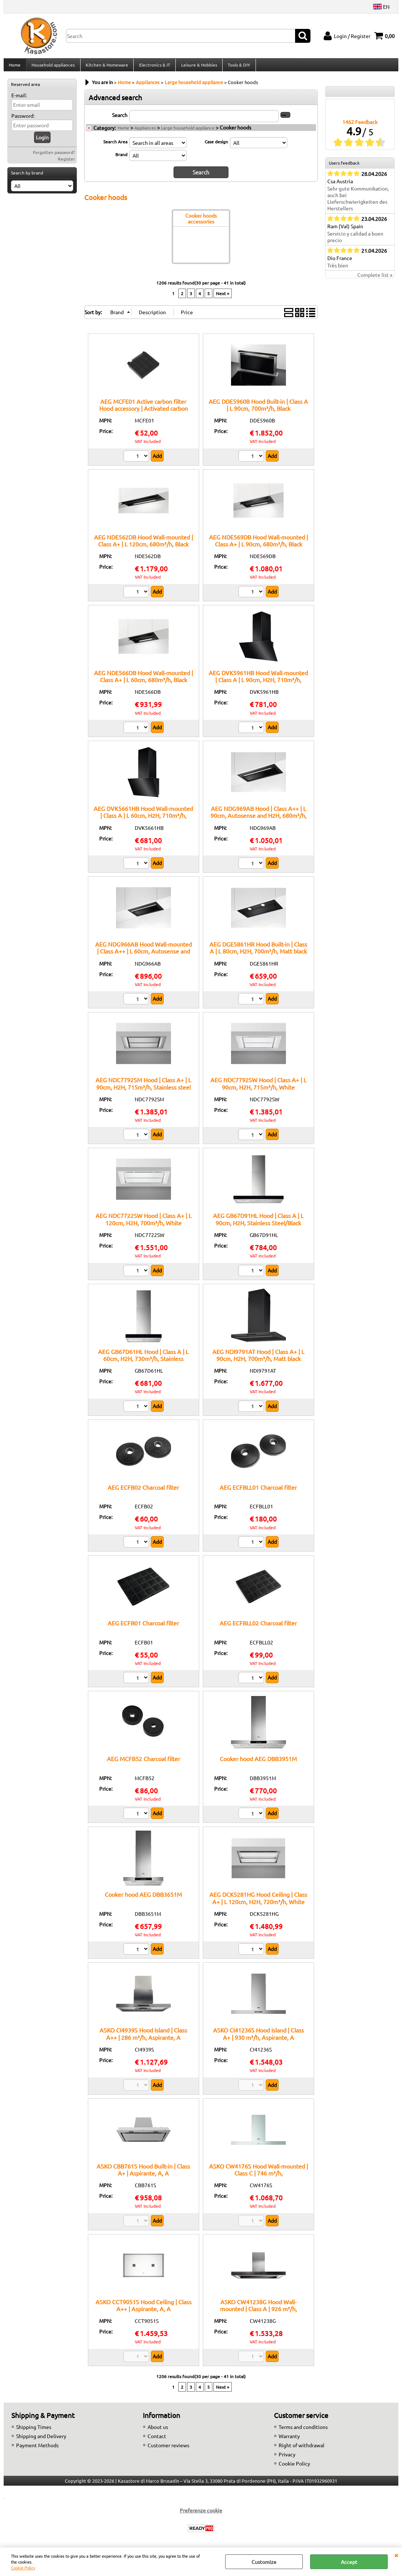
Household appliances (52, 67)
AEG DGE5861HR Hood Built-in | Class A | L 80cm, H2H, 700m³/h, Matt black (258, 951)
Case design (216, 145)
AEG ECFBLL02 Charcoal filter (258, 1627)
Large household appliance (188, 132)
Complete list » (374, 279)
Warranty (289, 2440)
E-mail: (19, 99)
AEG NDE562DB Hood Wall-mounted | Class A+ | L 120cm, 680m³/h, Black (143, 544)
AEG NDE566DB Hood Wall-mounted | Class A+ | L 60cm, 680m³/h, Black (143, 680)
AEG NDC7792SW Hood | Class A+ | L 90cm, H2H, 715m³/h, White (258, 1087)
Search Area (115, 145)
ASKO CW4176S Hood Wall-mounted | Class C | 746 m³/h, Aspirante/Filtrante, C (258, 2177)
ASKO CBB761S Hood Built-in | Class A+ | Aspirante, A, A (143, 2173)
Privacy (287, 2458)
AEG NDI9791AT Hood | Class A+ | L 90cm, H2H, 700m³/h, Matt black (258, 1358)
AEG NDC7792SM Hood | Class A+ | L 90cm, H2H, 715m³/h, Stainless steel (143, 1087)
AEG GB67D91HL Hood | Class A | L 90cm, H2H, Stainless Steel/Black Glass (258, 1226)
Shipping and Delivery (41, 2440)
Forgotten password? (54, 156)
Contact (157, 2440)
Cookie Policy (23, 2568)
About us (158, 2431)
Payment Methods (37, 2449)
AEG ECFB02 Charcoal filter (143, 1491)
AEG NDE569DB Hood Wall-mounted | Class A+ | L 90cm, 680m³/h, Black (258, 544)
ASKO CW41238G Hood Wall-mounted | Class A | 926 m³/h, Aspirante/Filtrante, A (258, 2312)
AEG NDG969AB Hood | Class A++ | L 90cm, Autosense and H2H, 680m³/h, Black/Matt (258, 819)
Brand (121, 158)
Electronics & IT (153, 67)
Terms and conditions (303, 2431)
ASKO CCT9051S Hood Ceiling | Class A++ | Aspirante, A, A (143, 2309)
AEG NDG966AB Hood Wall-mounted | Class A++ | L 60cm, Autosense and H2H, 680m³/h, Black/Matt (143, 955)
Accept (349, 2561)
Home (15, 67)
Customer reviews (168, 2449)
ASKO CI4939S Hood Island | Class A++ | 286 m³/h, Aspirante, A (143, 2037)
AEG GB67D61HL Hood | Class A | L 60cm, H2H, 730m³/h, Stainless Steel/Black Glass (143, 1362)
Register (66, 163)
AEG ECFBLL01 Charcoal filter (258, 1491)
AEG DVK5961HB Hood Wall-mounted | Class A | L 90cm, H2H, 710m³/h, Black (258, 684)
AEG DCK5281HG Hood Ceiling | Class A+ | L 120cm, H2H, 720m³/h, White (258, 1902)
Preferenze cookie (201, 2514)
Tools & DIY (237, 67)
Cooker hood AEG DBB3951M (258, 1762)
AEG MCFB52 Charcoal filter (143, 1762)
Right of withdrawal (301, 2449)
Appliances (145, 132)
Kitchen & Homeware (106, 67)
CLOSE (396, 2554)
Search (119, 119)
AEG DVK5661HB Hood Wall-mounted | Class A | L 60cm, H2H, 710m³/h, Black (143, 819)
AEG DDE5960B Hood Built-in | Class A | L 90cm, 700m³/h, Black (258, 408)
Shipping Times (33, 2431)
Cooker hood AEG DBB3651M (143, 1898)
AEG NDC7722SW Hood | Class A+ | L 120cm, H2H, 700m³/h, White (143, 1223)
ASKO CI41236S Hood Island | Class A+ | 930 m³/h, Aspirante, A (258, 2037)
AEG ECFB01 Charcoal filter (143, 1627)
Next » (222, 297)
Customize (264, 2561)
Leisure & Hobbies (198, 67)
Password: (22, 120)
